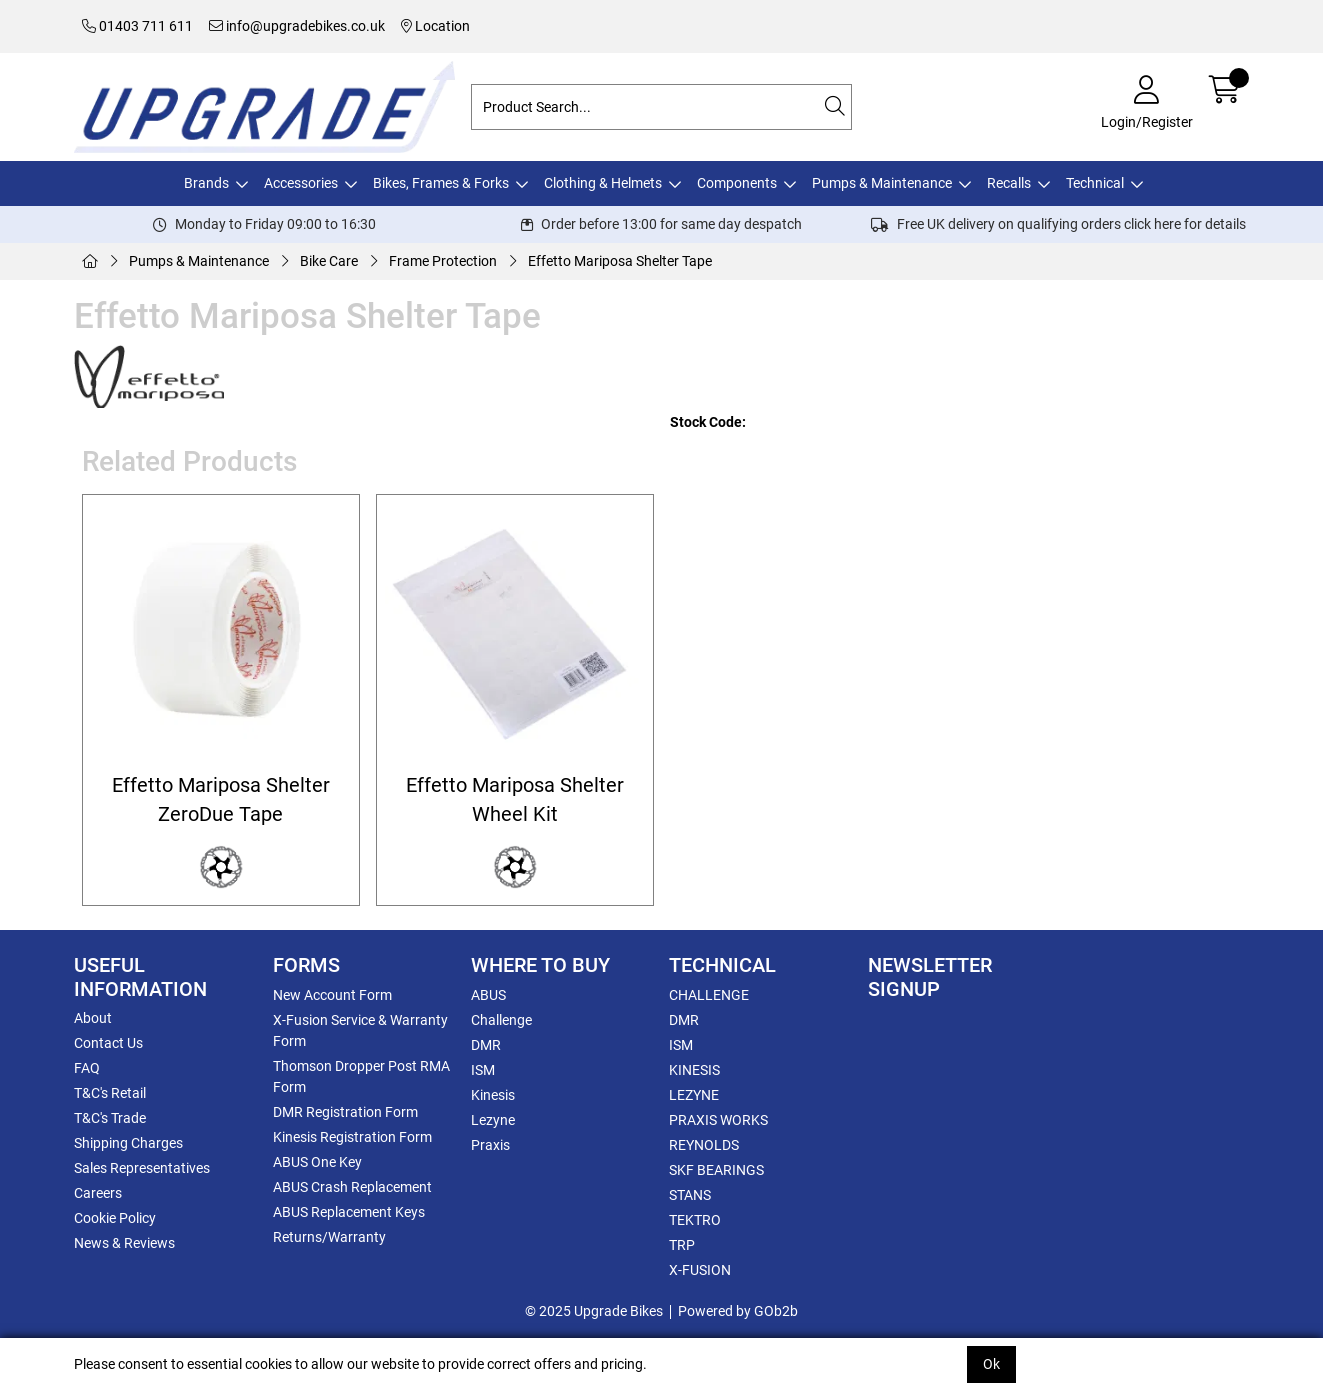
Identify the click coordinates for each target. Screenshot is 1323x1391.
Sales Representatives (142, 1168)
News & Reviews (124, 1243)
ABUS (488, 995)
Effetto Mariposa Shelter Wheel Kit (515, 800)
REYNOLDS (704, 1145)
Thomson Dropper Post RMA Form (361, 1076)
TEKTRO (695, 1220)
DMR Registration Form (345, 1112)
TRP (682, 1245)
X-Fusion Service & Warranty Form (360, 1030)
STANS (690, 1195)
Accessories (301, 183)
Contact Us (108, 1043)
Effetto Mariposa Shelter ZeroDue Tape (221, 800)
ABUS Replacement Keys (349, 1212)
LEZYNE (694, 1095)
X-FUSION (700, 1270)
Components (737, 183)
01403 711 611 (137, 26)
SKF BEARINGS (716, 1170)
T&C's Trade (110, 1118)
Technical (1095, 183)
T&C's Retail (110, 1093)
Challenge (501, 1020)
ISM (483, 1070)
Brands (206, 183)
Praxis (490, 1145)
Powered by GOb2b (738, 1311)
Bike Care (329, 261)
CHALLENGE (709, 995)
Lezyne (493, 1120)
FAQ (87, 1068)
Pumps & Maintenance (882, 183)
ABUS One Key (317, 1162)
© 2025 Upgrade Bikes (594, 1311)
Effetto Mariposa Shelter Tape (620, 261)
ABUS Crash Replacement (352, 1187)
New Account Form (332, 995)
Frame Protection (443, 261)
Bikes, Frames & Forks (441, 183)
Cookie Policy (115, 1218)
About (93, 1018)
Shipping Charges (128, 1143)
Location (435, 26)
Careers (98, 1193)
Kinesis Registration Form (352, 1137)
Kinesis (493, 1095)
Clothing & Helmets (603, 183)
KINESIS (694, 1070)
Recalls (1009, 183)
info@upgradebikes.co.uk (297, 26)
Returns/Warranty (329, 1237)
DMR (486, 1045)
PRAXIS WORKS (718, 1120)
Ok (991, 1364)
